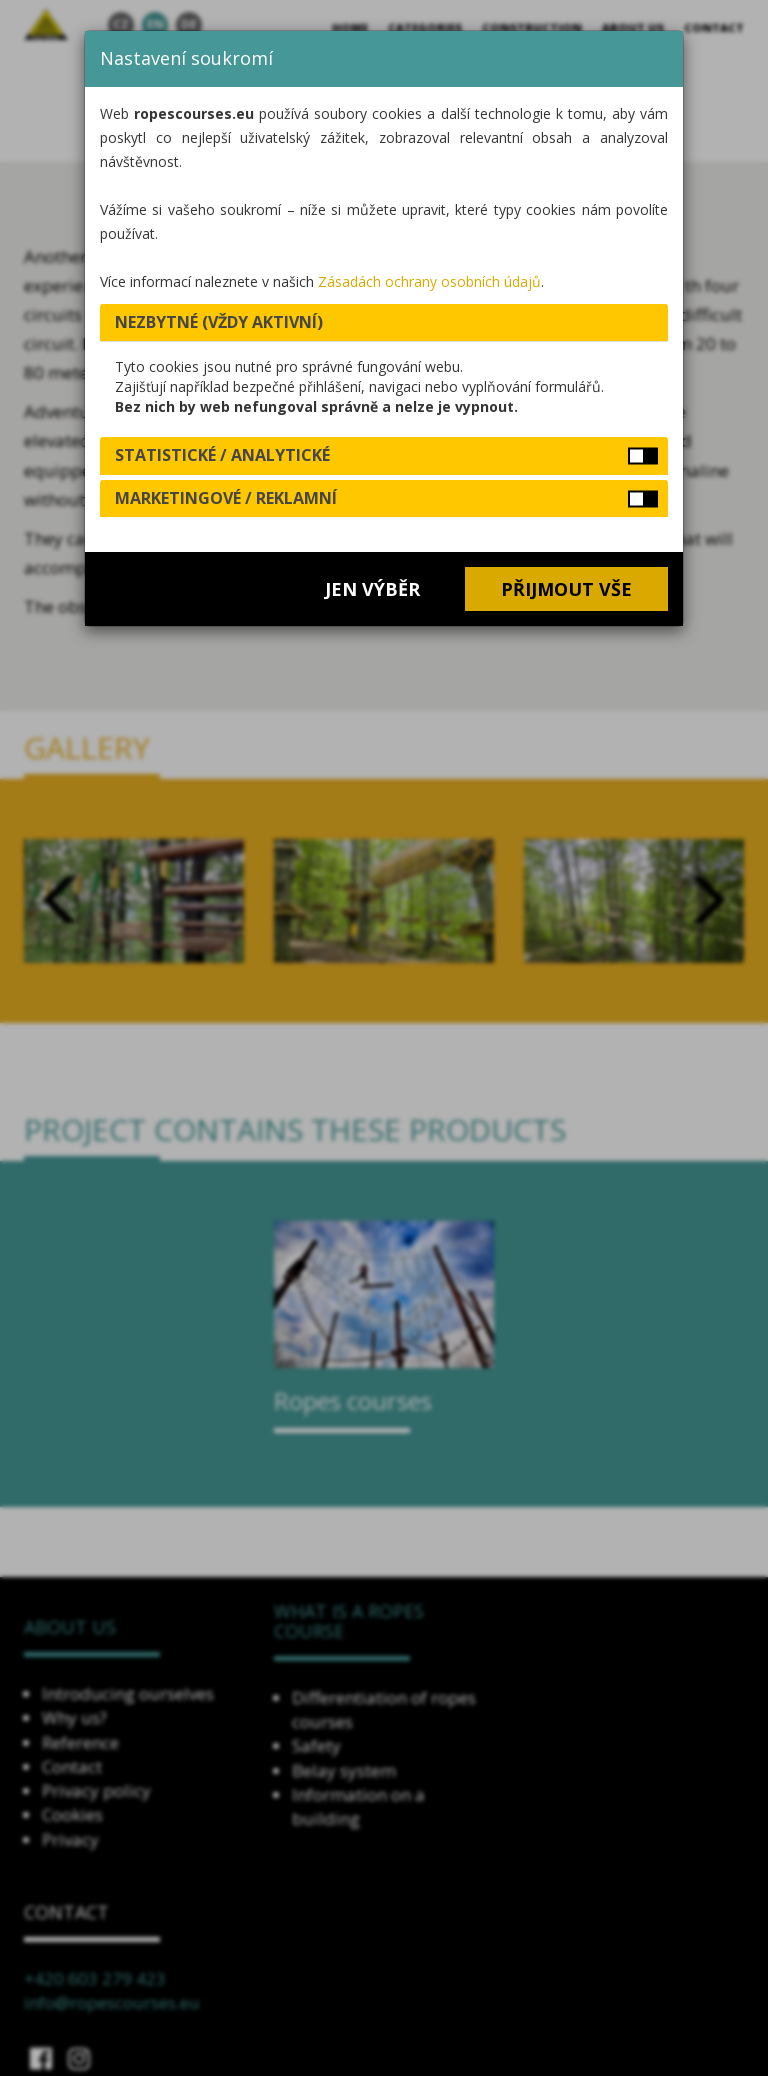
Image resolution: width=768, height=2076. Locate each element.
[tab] (384, 323)
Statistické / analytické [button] (222, 455)
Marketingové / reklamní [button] (226, 498)
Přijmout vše (566, 589)
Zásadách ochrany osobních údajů (429, 281)
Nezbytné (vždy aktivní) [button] (219, 322)
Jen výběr (372, 589)
